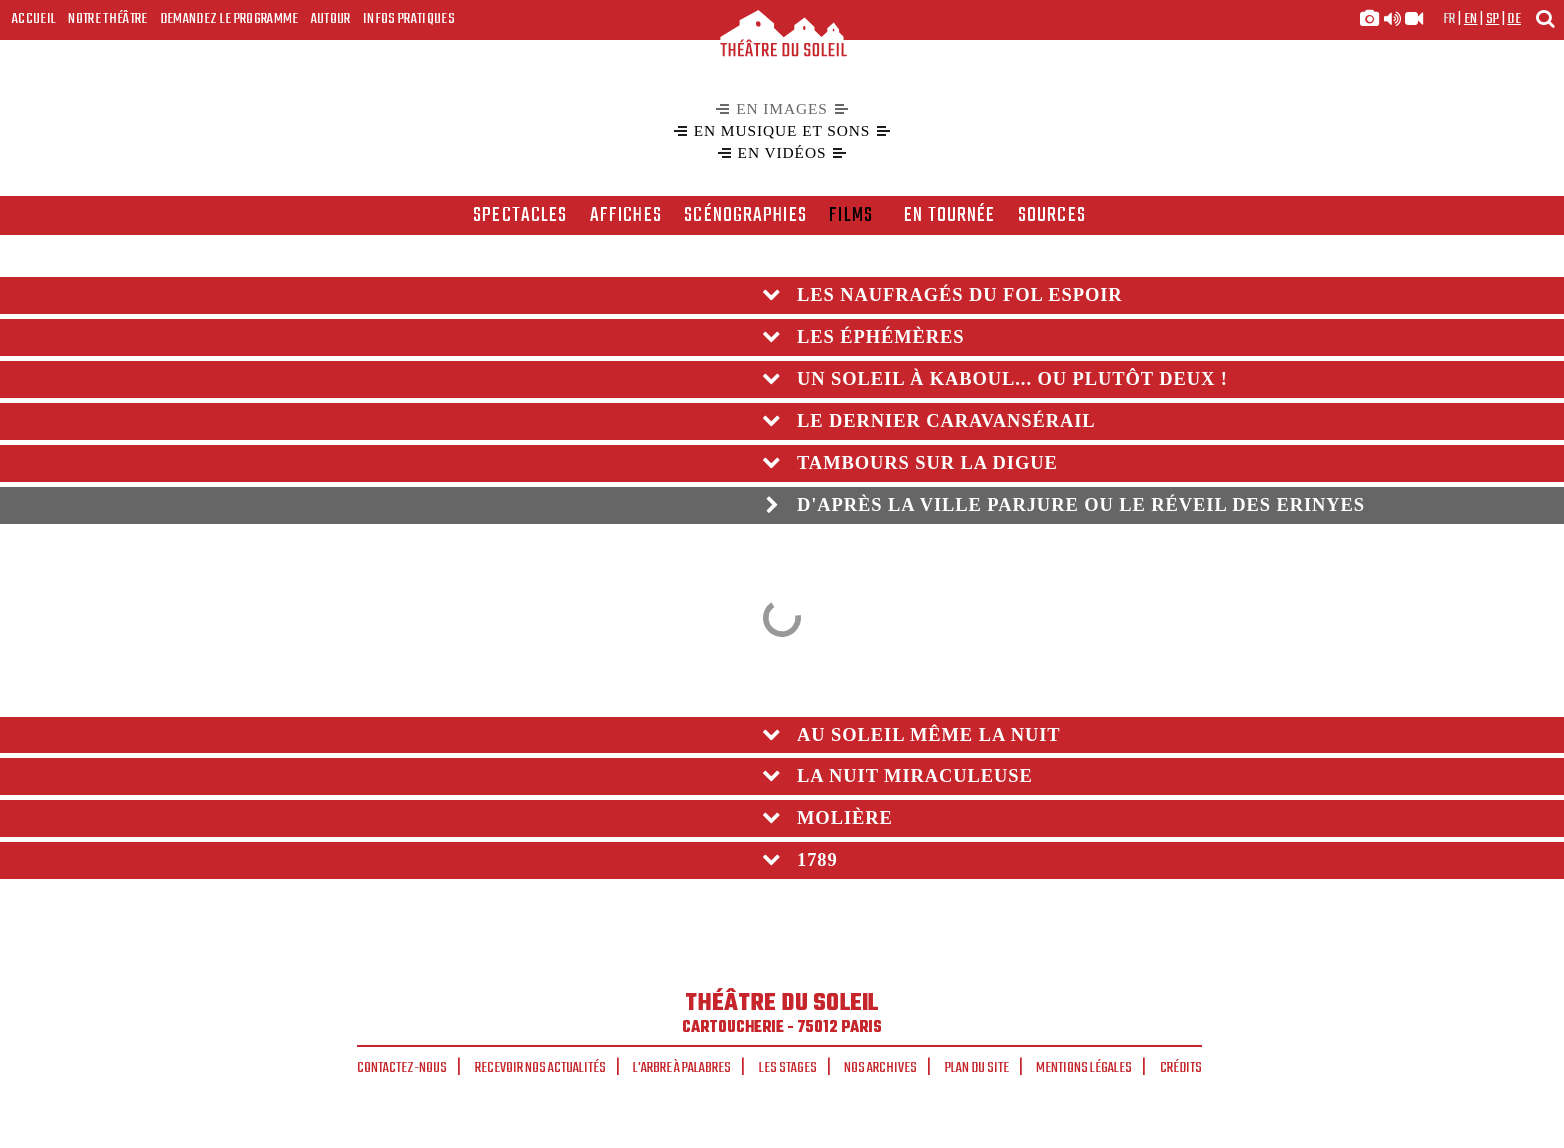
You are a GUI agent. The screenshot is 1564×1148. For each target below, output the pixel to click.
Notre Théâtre (107, 19)
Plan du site (977, 1068)
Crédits (1181, 1068)
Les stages (788, 1068)
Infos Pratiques (409, 19)
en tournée (949, 216)
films (851, 216)
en (1471, 19)
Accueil (34, 19)
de (1514, 19)
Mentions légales (1084, 1068)
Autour (331, 19)
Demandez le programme (229, 19)
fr (1449, 19)
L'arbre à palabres (682, 1068)
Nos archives (880, 1068)
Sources (1052, 216)
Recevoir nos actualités (540, 1068)
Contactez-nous (402, 1068)
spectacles (520, 216)
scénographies (745, 216)
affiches (626, 216)
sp (1493, 19)
